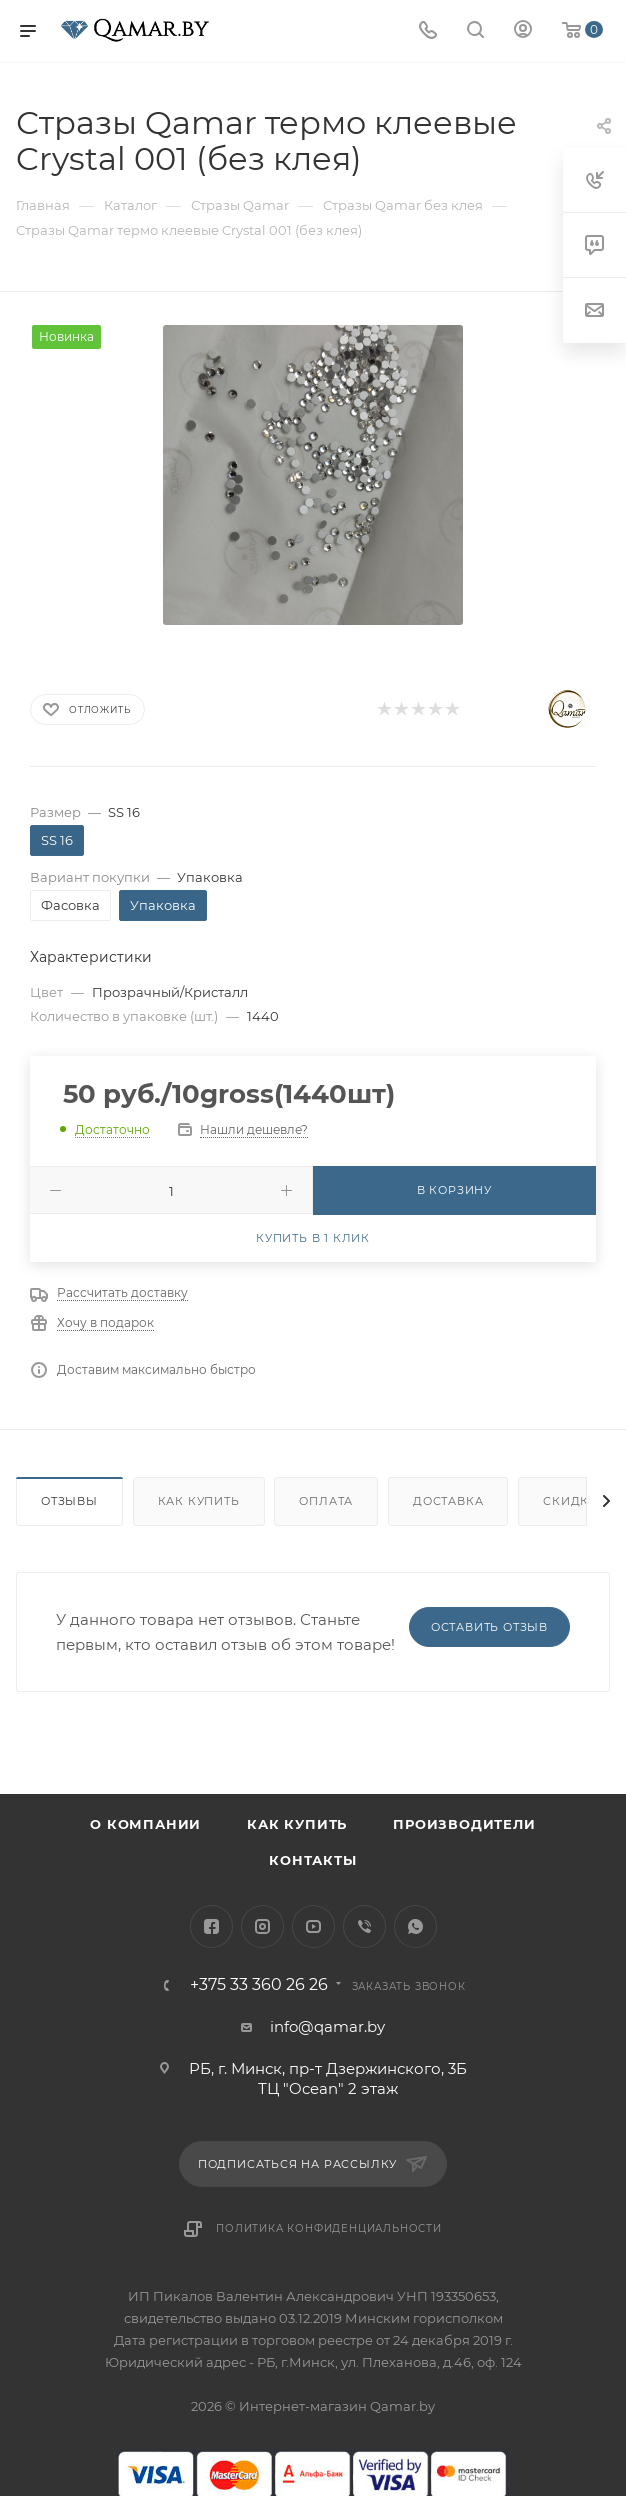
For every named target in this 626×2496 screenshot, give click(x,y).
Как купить (199, 1501)
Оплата (326, 1501)
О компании (145, 1824)
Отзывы (69, 1501)
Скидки (571, 1501)
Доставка (448, 1501)
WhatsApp (415, 1926)
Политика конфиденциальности (329, 2228)
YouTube (313, 1926)
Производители (464, 1824)
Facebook (211, 1926)
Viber (364, 1926)
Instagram (262, 1926)
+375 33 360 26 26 (259, 1985)
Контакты (312, 1860)
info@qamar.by (327, 2026)
